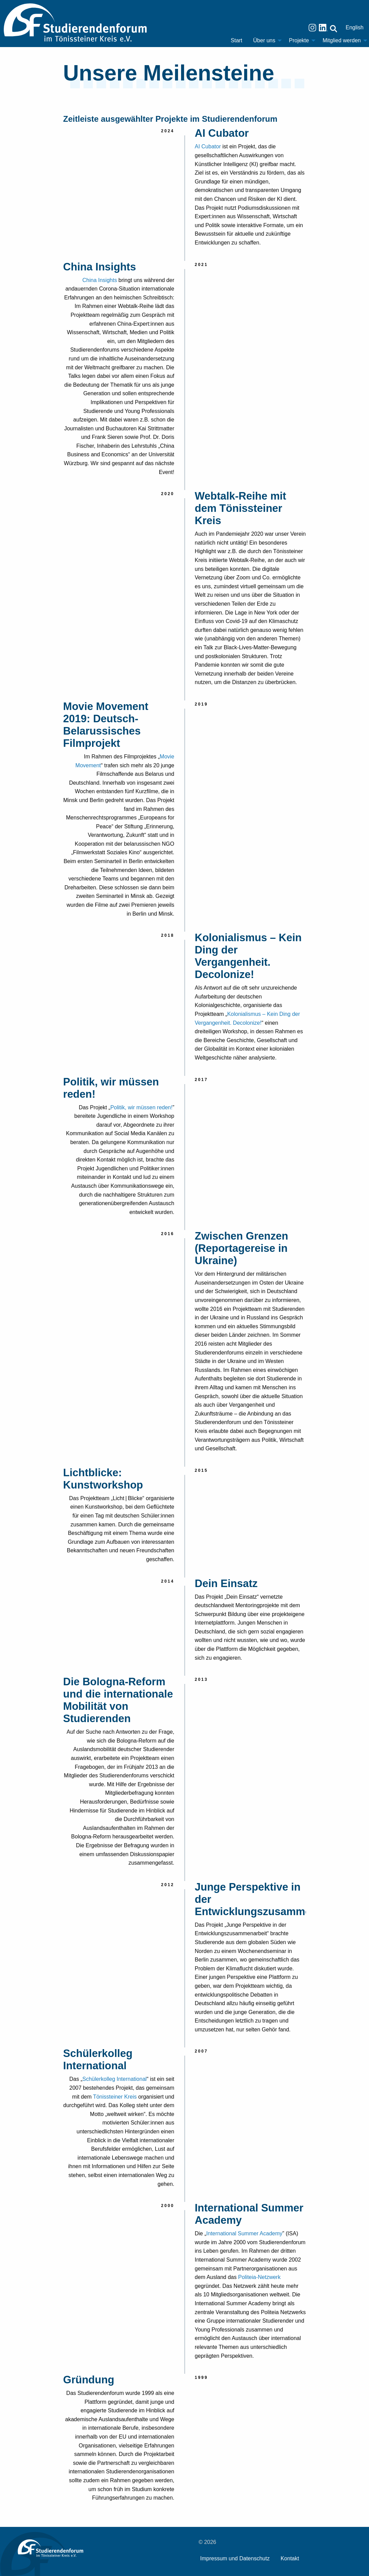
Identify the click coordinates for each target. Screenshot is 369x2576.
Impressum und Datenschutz (235, 2558)
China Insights (100, 280)
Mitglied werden (342, 40)
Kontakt (290, 2558)
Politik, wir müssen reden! (141, 1107)
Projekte (299, 40)
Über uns (264, 40)
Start (236, 40)
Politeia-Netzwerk (259, 2277)
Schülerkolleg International (115, 2079)
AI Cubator (208, 146)
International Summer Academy (244, 2233)
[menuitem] (236, 40)
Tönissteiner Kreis (115, 2097)
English (355, 27)
